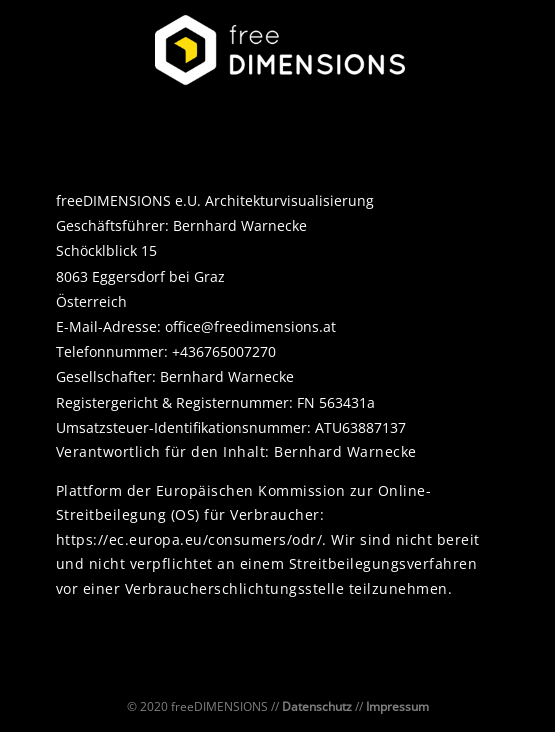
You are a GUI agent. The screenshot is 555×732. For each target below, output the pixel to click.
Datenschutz (317, 706)
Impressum (397, 706)
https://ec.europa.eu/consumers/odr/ (189, 539)
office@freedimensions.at (250, 326)
